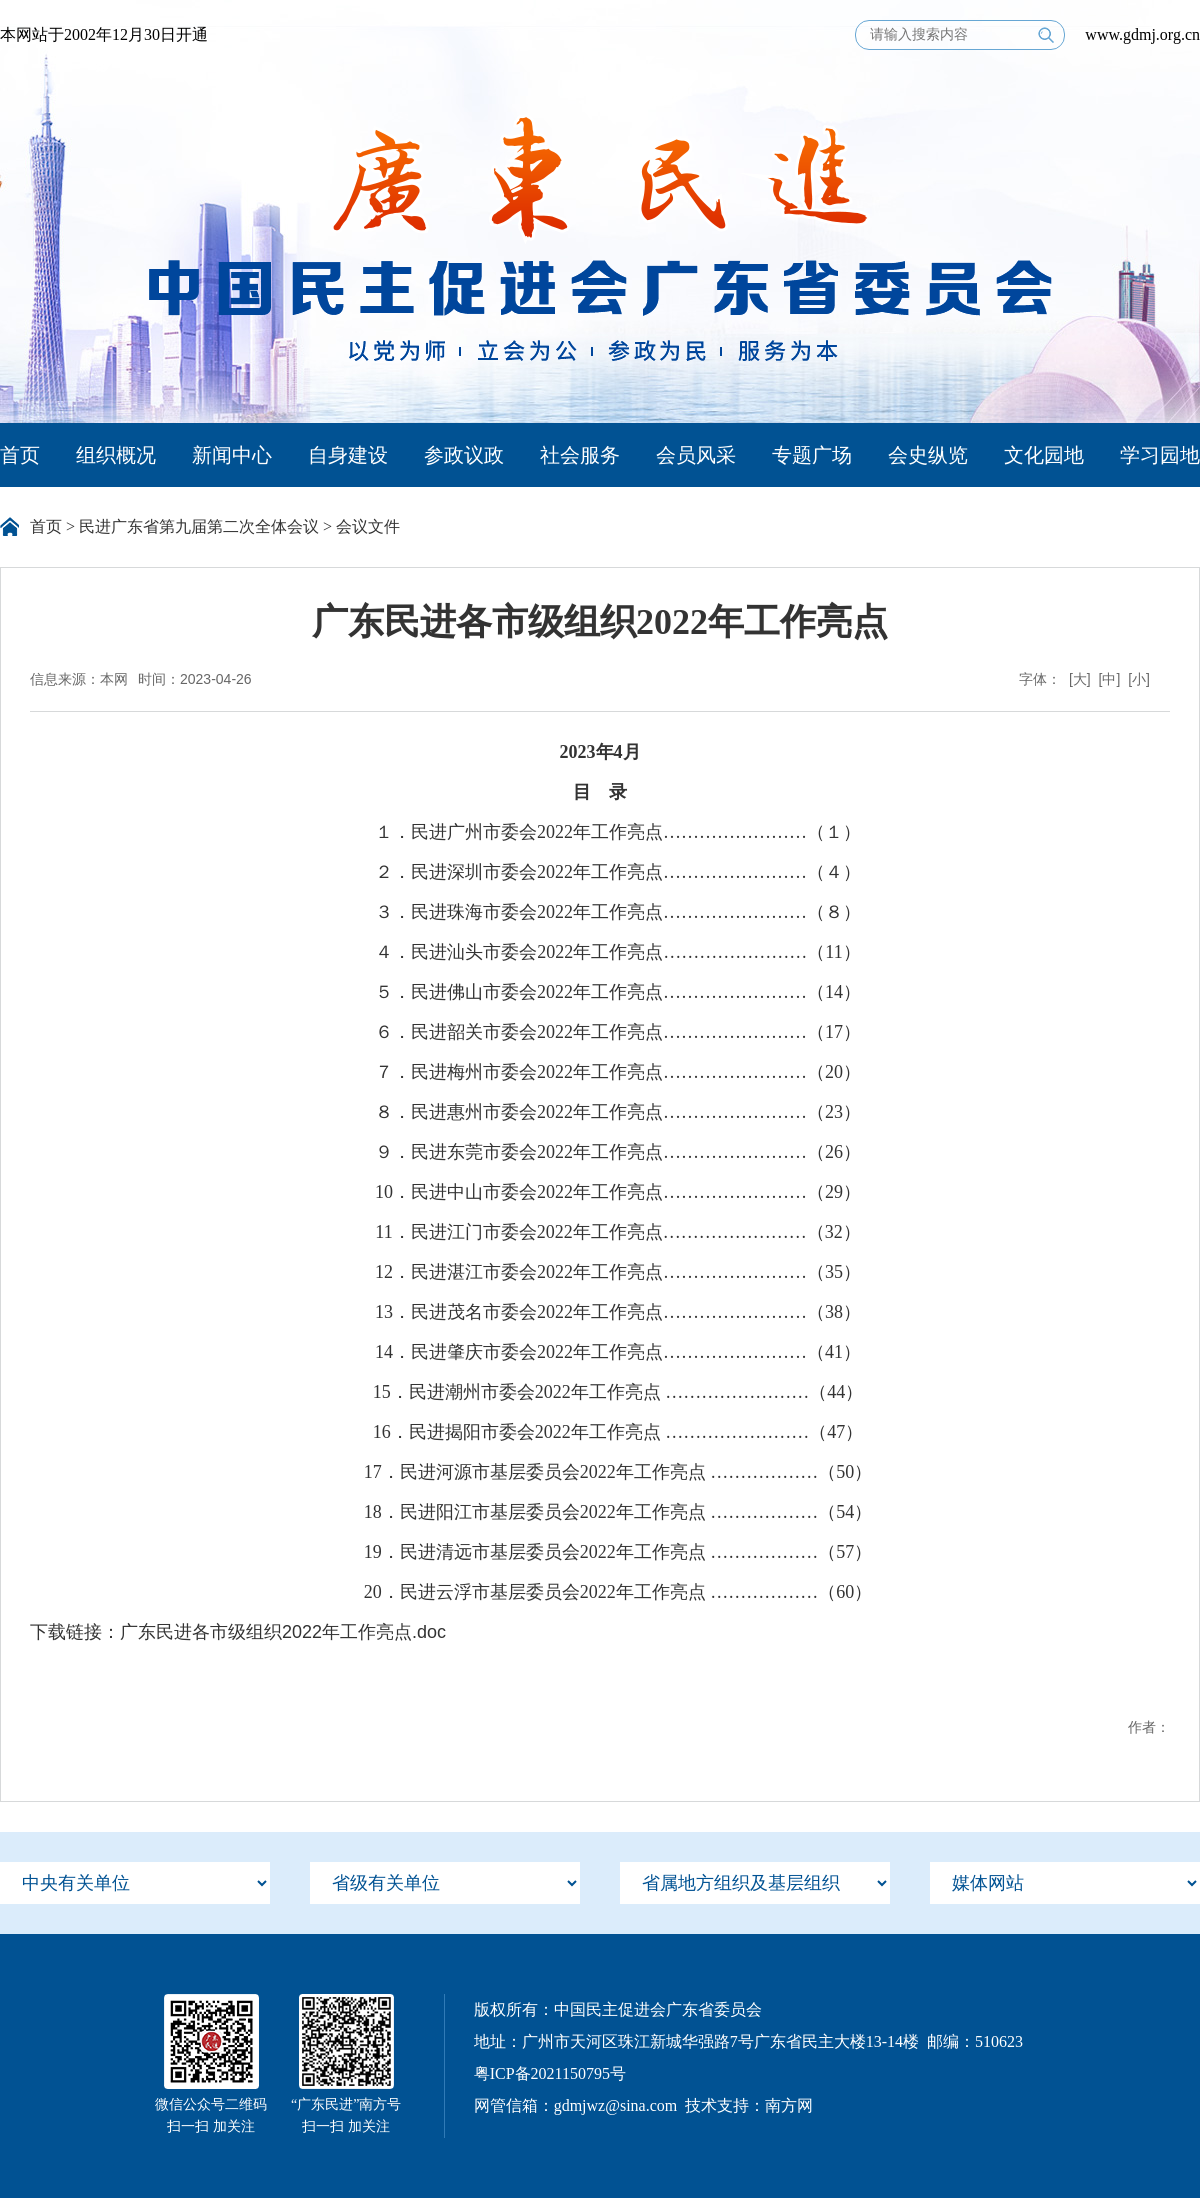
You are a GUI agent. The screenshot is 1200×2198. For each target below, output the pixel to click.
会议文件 (368, 526)
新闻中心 (232, 455)
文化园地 (1044, 455)
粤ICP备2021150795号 (550, 2073)
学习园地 (1160, 455)
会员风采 (696, 455)
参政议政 (464, 455)
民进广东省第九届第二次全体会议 (199, 526)
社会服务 (580, 455)
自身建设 (348, 455)
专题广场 (812, 455)
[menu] (135, 1883)
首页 (20, 455)
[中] (1110, 679)
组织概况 (116, 455)
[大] (1080, 679)
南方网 (789, 2105)
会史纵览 (928, 455)
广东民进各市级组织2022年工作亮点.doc (283, 1632)
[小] (1139, 679)
